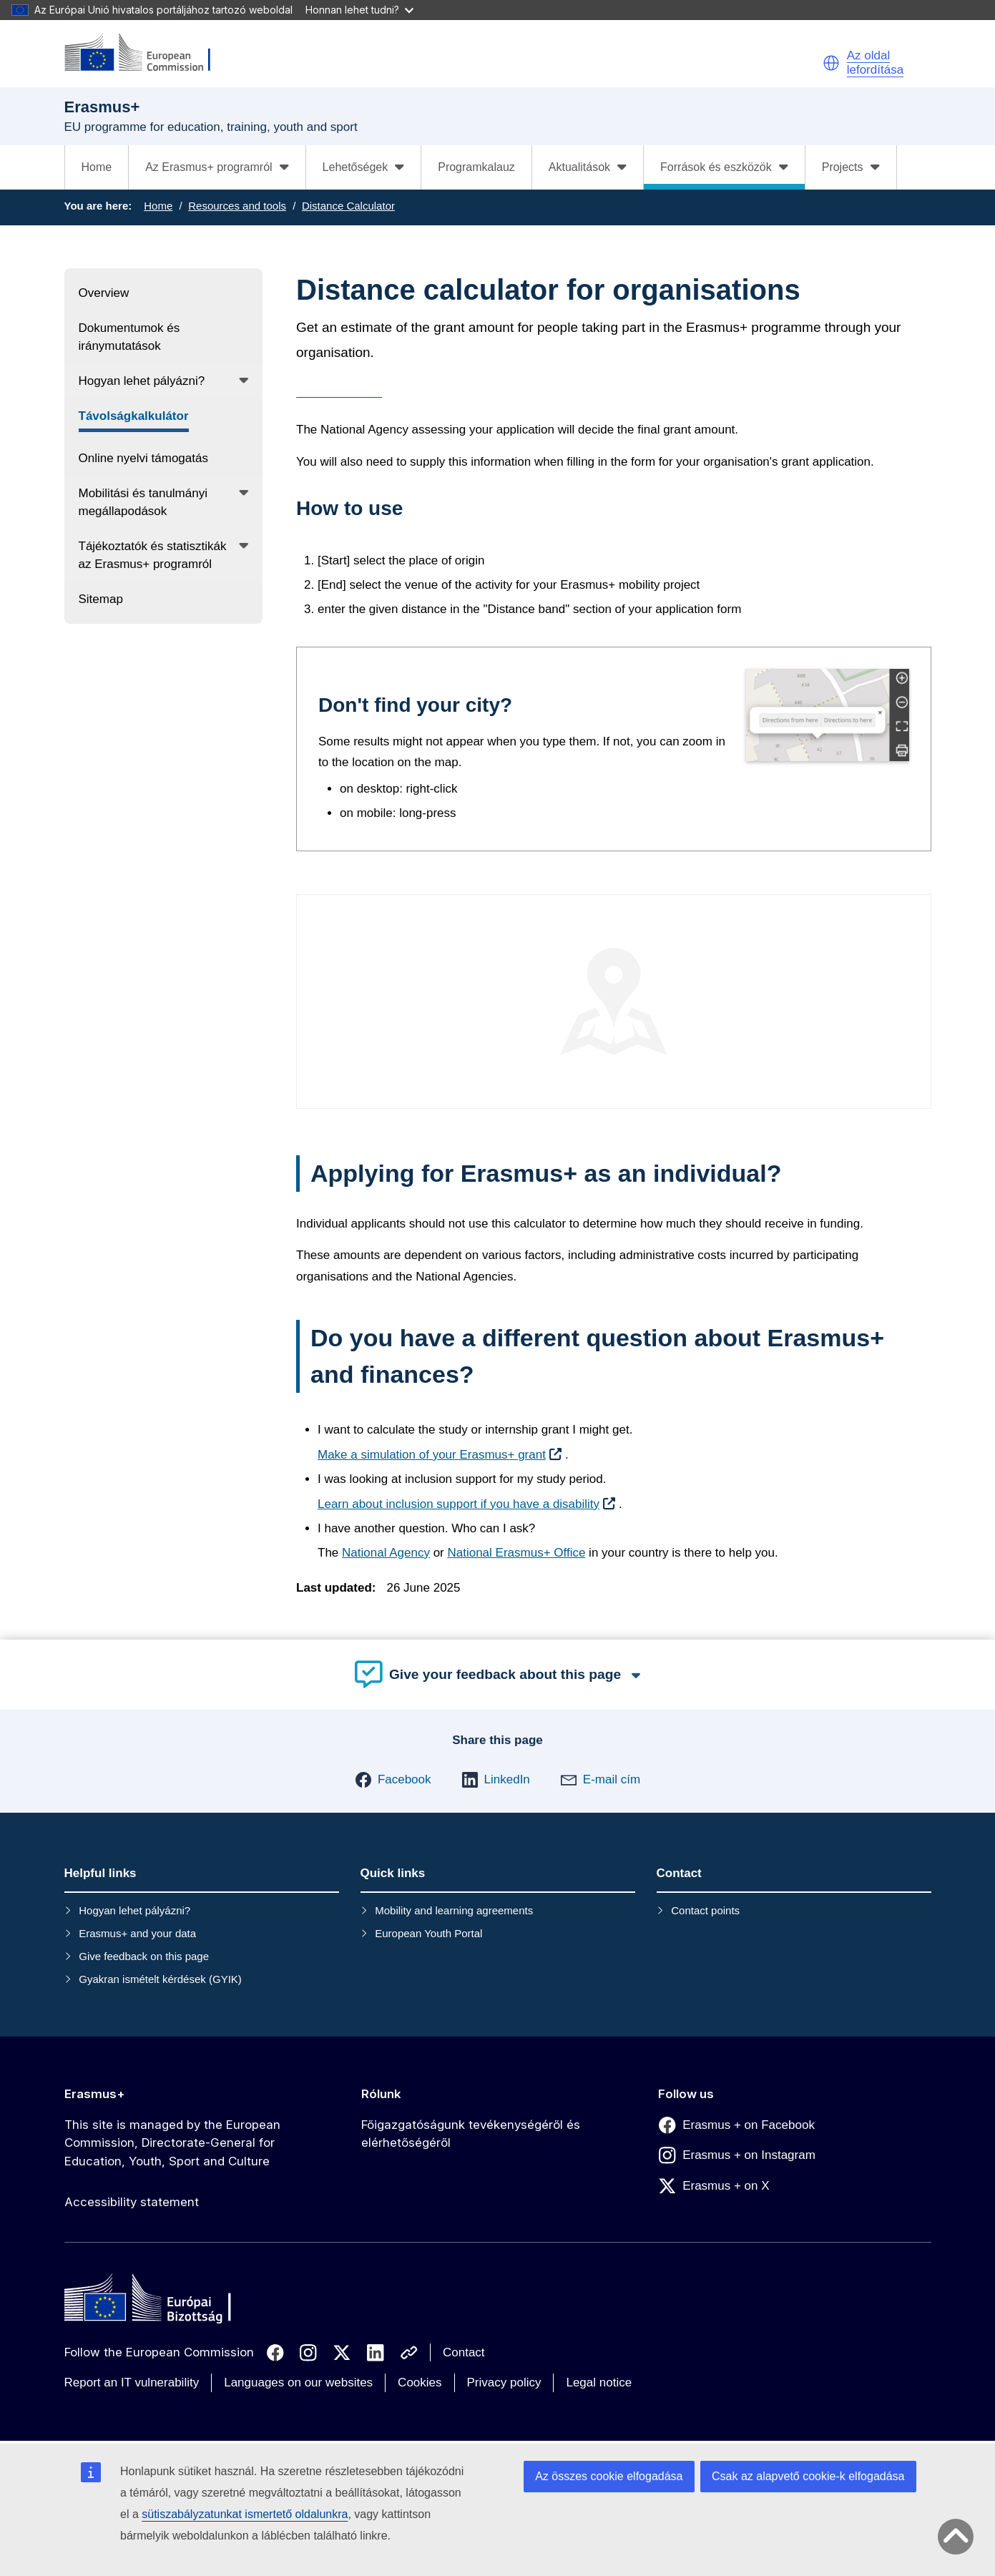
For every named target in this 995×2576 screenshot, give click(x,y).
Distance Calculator (348, 206)
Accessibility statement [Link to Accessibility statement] (131, 2202)
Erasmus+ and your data (137, 1933)
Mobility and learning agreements (454, 1910)
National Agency (386, 1552)
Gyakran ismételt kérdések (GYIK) (160, 1979)
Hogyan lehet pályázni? (134, 1910)
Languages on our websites (298, 2382)
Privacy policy (504, 2382)
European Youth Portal (428, 1933)
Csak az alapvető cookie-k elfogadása (808, 2476)
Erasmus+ (94, 2094)
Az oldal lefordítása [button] (875, 63)
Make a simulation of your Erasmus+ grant (432, 1454)
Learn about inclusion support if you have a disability (458, 1504)
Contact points (705, 1910)
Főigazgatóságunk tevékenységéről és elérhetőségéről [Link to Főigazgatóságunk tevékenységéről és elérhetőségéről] (470, 2133)
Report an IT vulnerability (132, 2382)
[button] (831, 63)
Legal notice (599, 2382)
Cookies (419, 2382)
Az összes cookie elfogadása (608, 2476)
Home (97, 167)
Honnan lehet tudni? (359, 10)
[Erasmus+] (146, 53)
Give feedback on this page (144, 1956)
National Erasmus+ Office (516, 1552)
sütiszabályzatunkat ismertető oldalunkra (245, 2514)
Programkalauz (476, 167)
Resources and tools (237, 206)
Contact (464, 2352)
